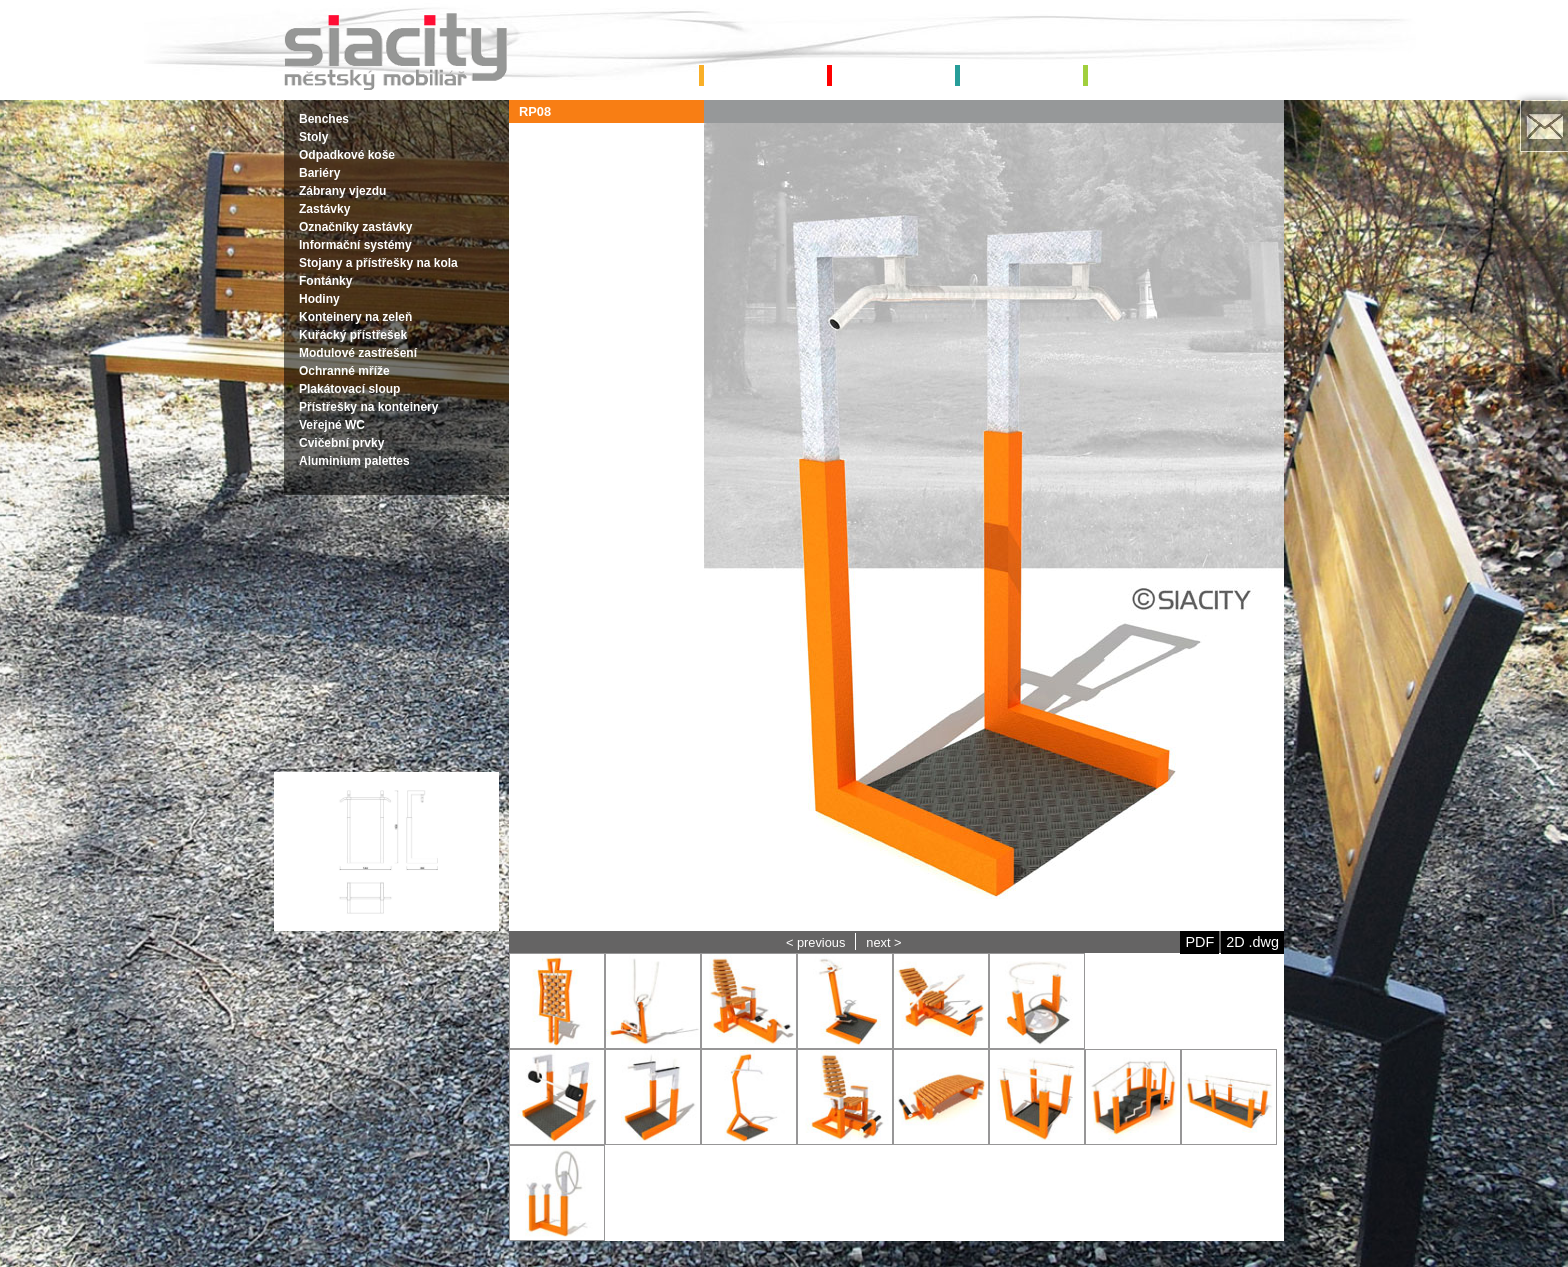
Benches (324, 119)
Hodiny (319, 299)
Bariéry (319, 173)
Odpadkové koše (347, 155)
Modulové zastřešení (358, 353)
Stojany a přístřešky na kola (378, 263)
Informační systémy (355, 245)
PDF (1199, 942)
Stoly (313, 137)
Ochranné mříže (344, 371)
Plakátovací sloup (349, 389)
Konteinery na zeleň (355, 317)
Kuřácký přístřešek (353, 335)
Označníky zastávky (355, 227)
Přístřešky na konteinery (368, 407)
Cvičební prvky (341, 443)
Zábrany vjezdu (342, 191)
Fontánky (325, 281)
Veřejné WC (332, 425)
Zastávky (324, 209)
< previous (815, 942)
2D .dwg (1252, 942)
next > (883, 942)
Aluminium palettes (354, 461)
